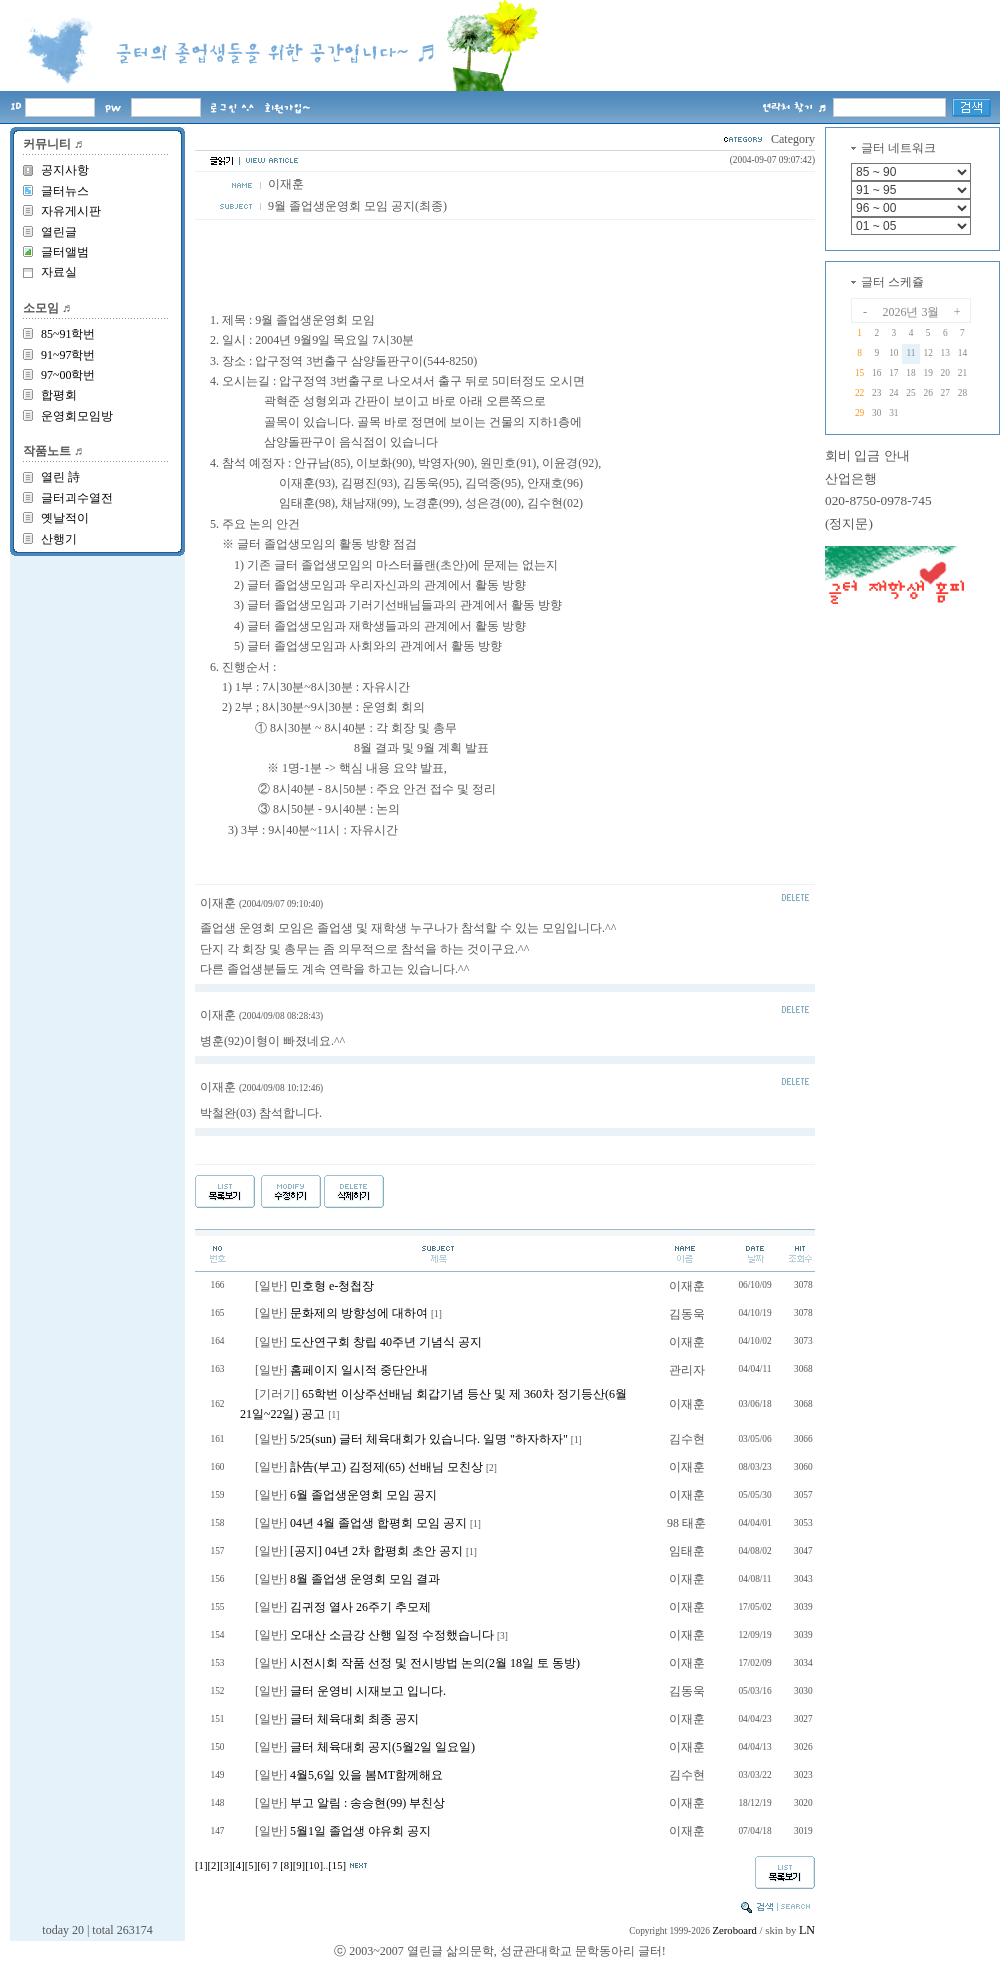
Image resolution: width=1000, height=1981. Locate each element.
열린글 (59, 232)
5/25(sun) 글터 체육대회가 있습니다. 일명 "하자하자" (429, 1439)
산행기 (59, 539)
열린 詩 (60, 477)
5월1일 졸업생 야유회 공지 (360, 1831)
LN (807, 1930)
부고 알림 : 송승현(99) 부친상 (367, 1803)
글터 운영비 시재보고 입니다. (368, 1691)
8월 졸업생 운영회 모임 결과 (365, 1579)
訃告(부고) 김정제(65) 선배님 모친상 (386, 1467)
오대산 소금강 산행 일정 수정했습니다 (392, 1635)
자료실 (59, 272)
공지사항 (65, 170)
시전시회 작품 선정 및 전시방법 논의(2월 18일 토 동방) (435, 1663)
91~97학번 (68, 355)
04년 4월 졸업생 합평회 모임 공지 (378, 1523)
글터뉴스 (65, 191)
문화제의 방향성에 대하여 (359, 1313)
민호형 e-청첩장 (332, 1286)
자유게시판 (71, 211)
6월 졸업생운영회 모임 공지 (363, 1495)
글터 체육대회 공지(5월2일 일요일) (382, 1747)
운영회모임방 (77, 416)
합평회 (59, 395)
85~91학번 (68, 334)
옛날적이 (65, 518)
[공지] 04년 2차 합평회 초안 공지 (376, 1551)
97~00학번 (68, 375)
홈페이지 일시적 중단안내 (359, 1370)
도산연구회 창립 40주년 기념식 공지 (386, 1342)
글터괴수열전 (77, 498)
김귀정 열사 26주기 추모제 (360, 1607)
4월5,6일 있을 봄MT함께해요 (366, 1775)
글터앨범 (65, 252)
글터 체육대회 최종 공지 (354, 1719)
